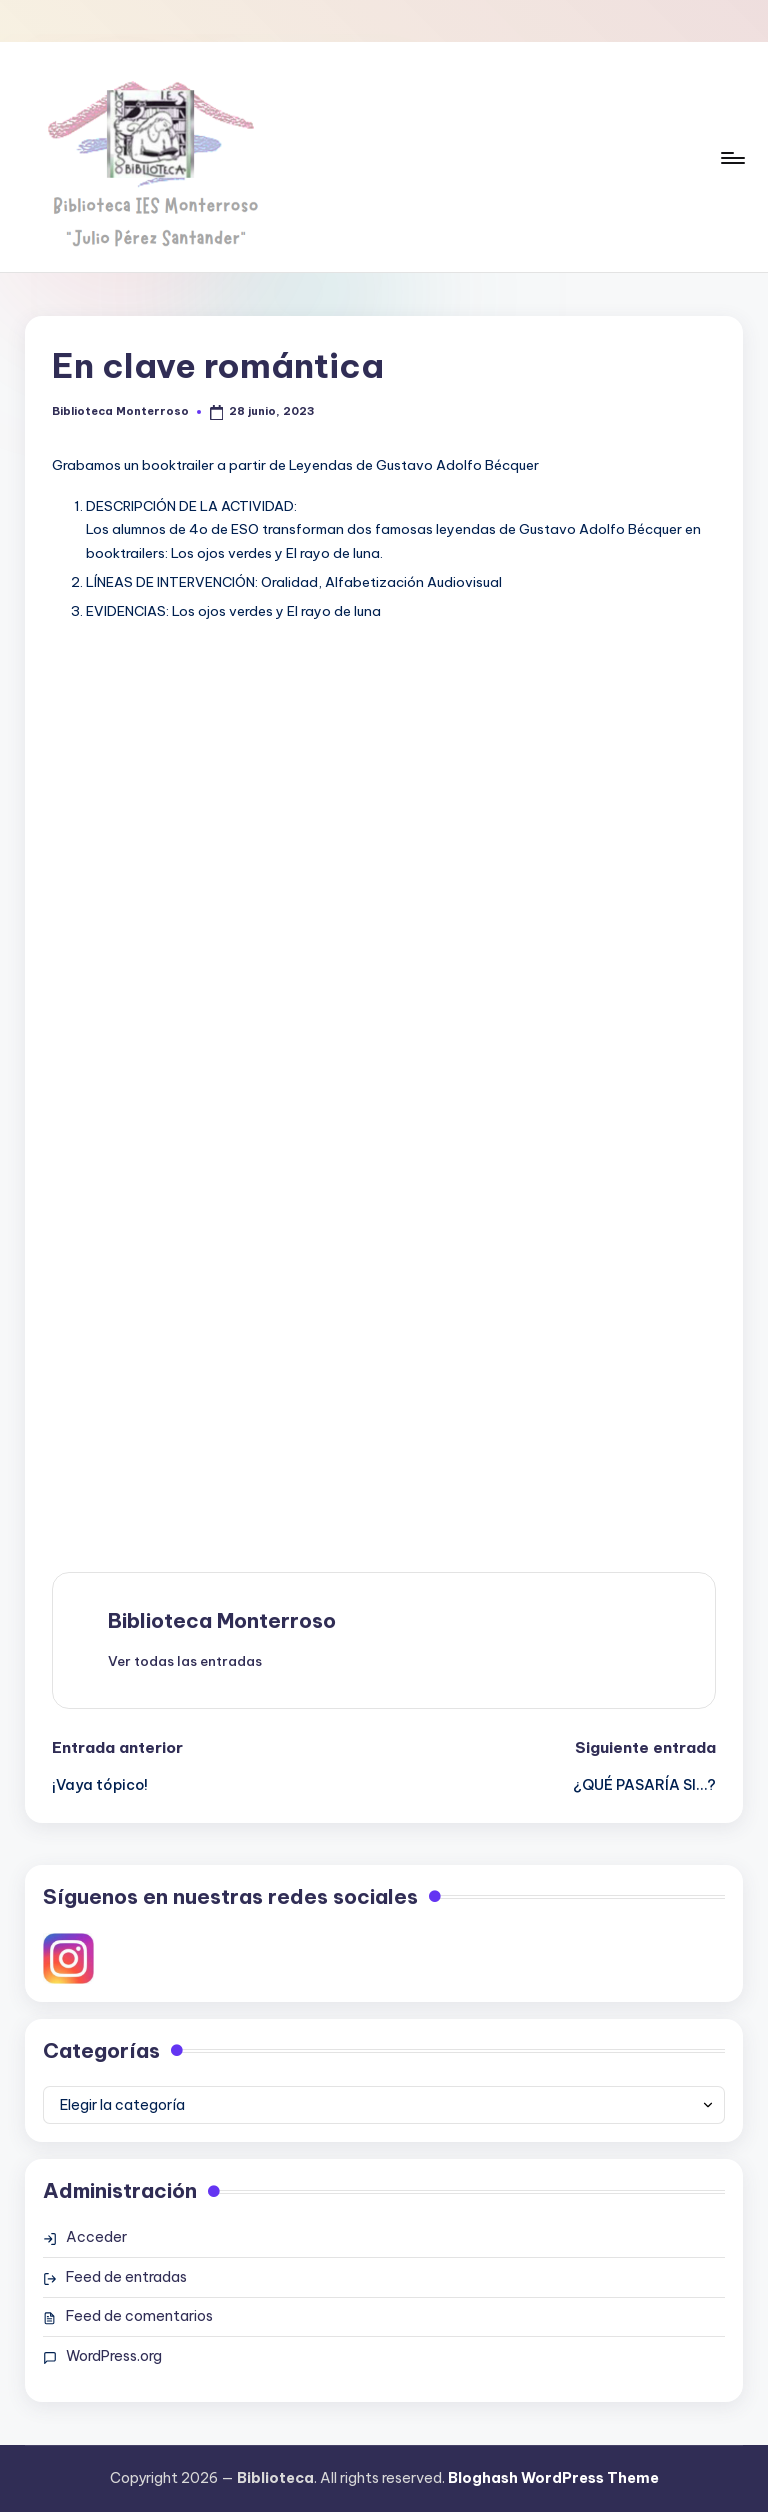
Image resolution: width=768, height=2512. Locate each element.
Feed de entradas (126, 2277)
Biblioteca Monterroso (222, 1620)
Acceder (96, 2237)
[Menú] (731, 157)
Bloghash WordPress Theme (553, 2478)
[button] (185, 1661)
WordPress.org (114, 2356)
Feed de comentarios (139, 2316)
